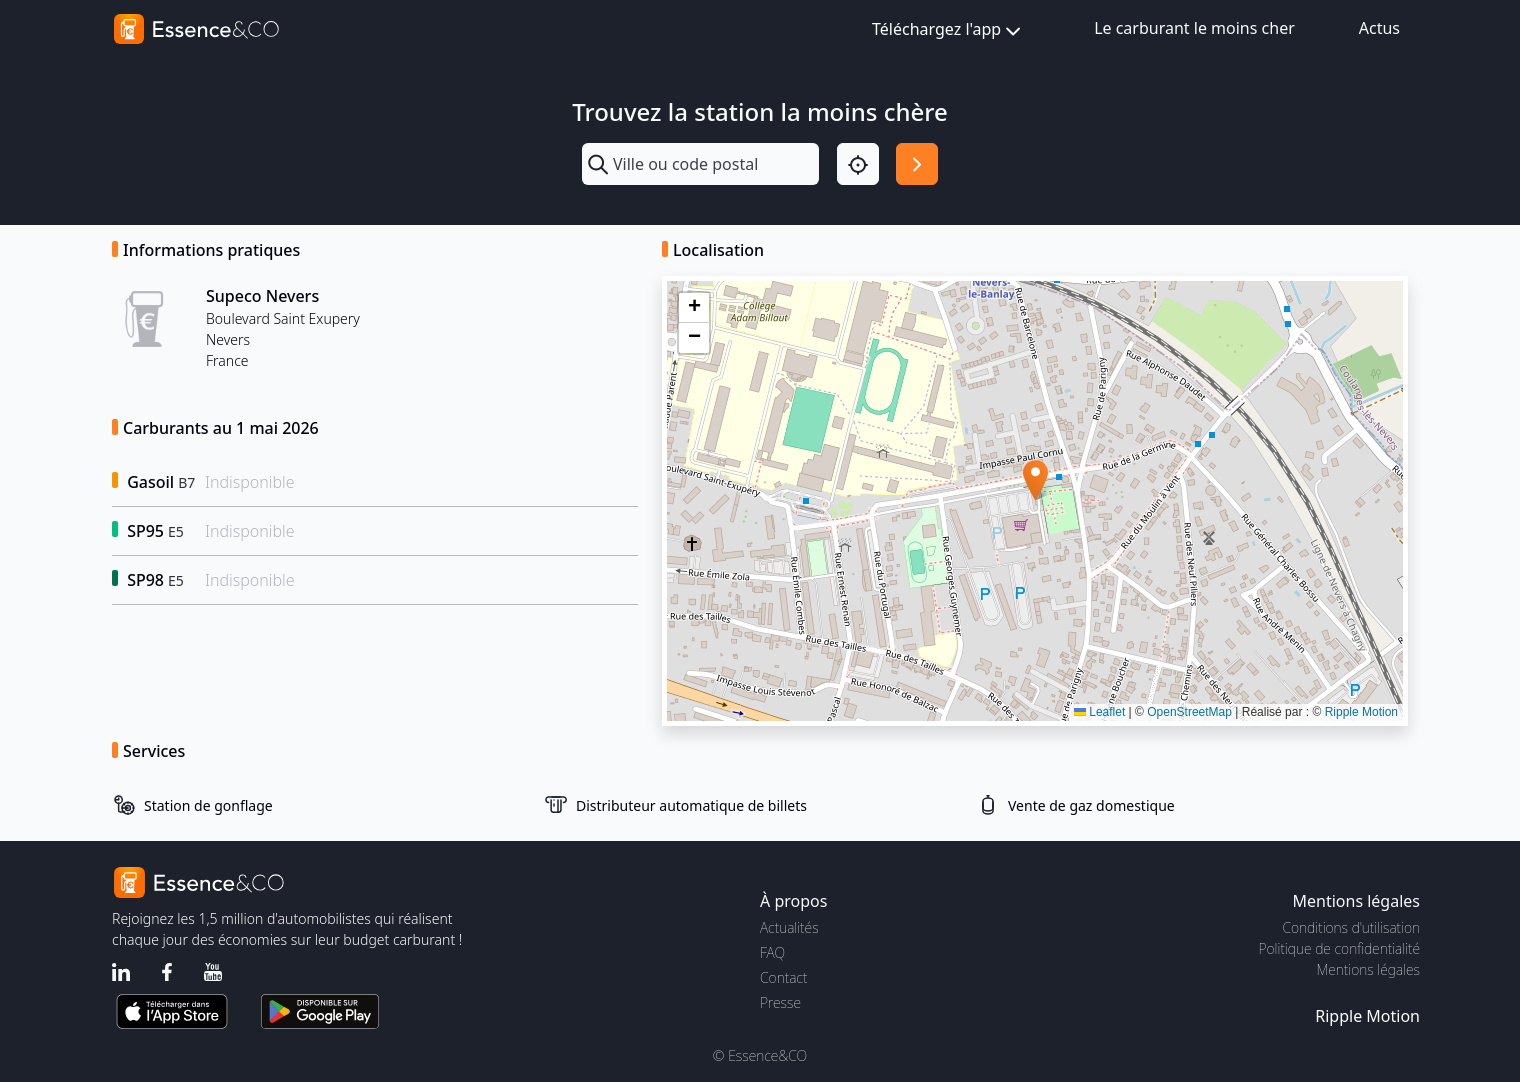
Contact (783, 977)
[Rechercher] (917, 164)
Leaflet (1099, 712)
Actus (1379, 28)
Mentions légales (1368, 969)
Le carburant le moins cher (1194, 28)
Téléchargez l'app (948, 30)
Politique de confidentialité (1339, 948)
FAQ (772, 952)
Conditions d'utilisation (1351, 927)
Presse (780, 1002)
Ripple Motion (1361, 712)
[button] (1035, 480)
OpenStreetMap (1189, 712)
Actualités (789, 927)
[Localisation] (858, 164)
